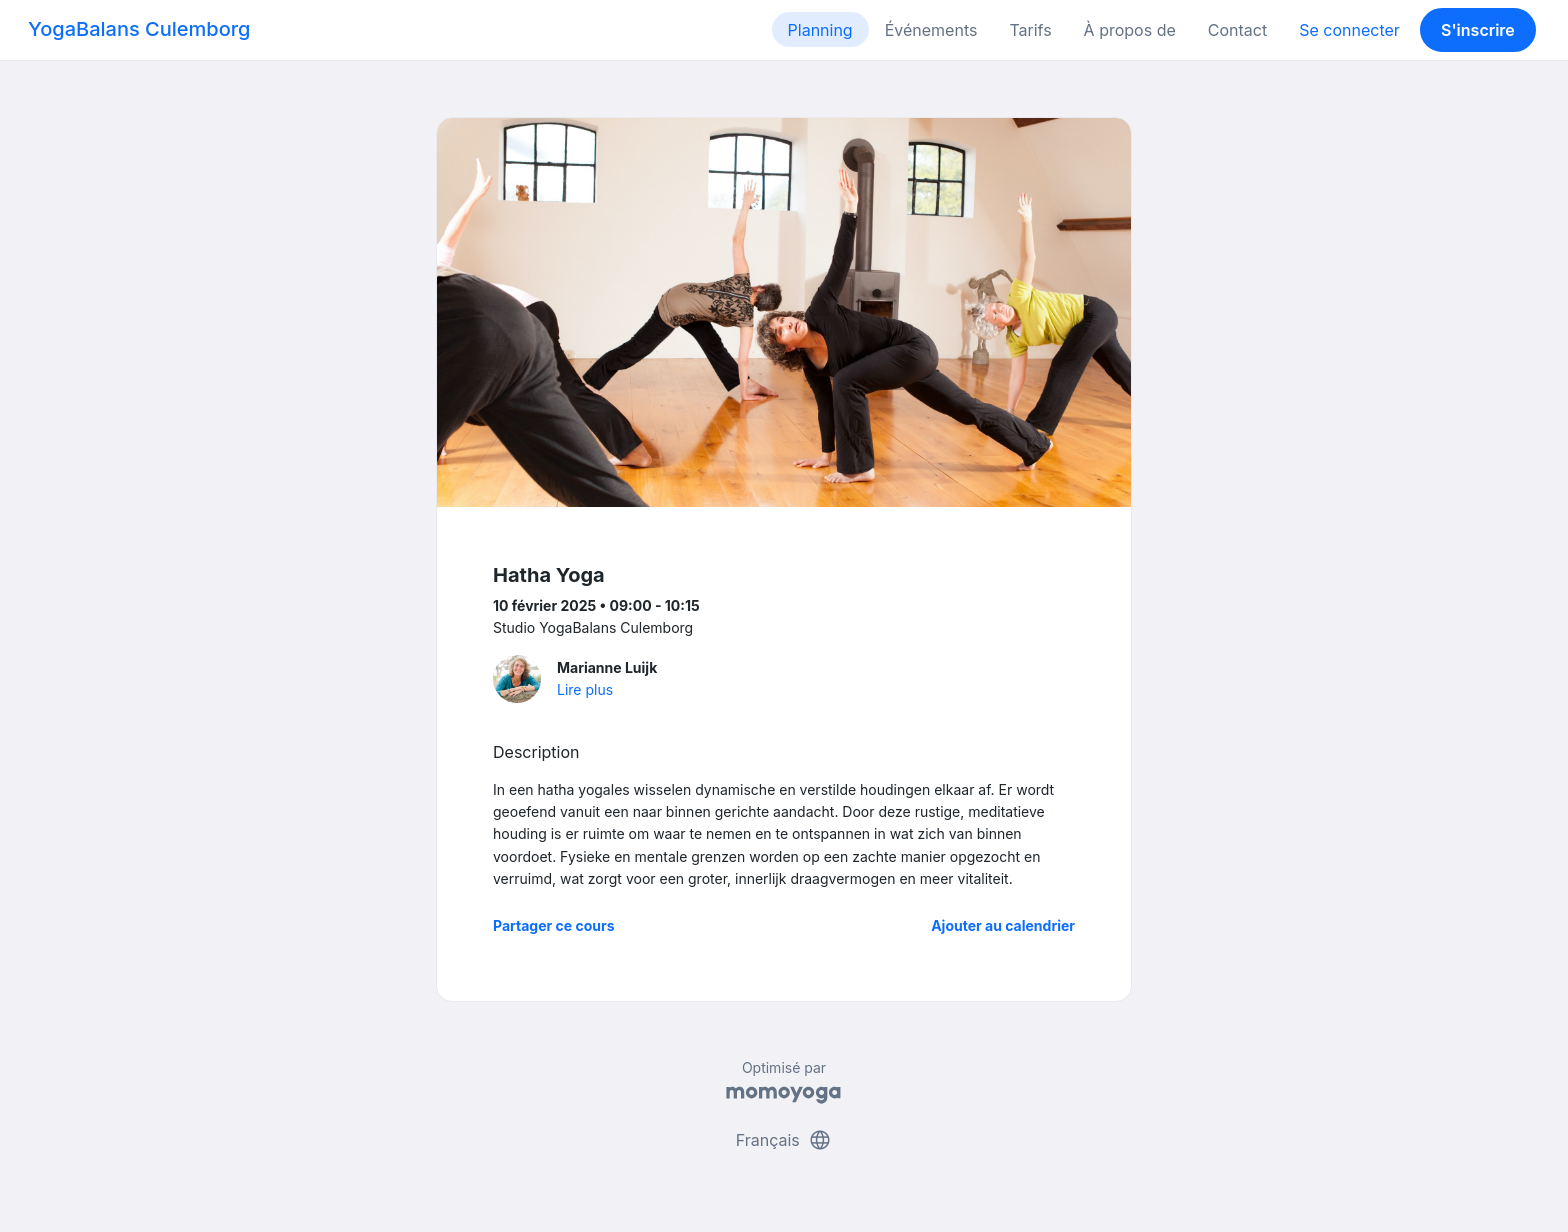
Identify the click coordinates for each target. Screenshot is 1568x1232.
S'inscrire (1478, 30)
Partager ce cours (554, 925)
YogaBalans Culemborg (139, 29)
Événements (931, 30)
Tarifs (1030, 30)
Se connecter (1349, 30)
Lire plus (585, 689)
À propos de (1130, 30)
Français (784, 1140)
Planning (820, 30)
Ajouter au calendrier (1003, 925)
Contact (1237, 30)
